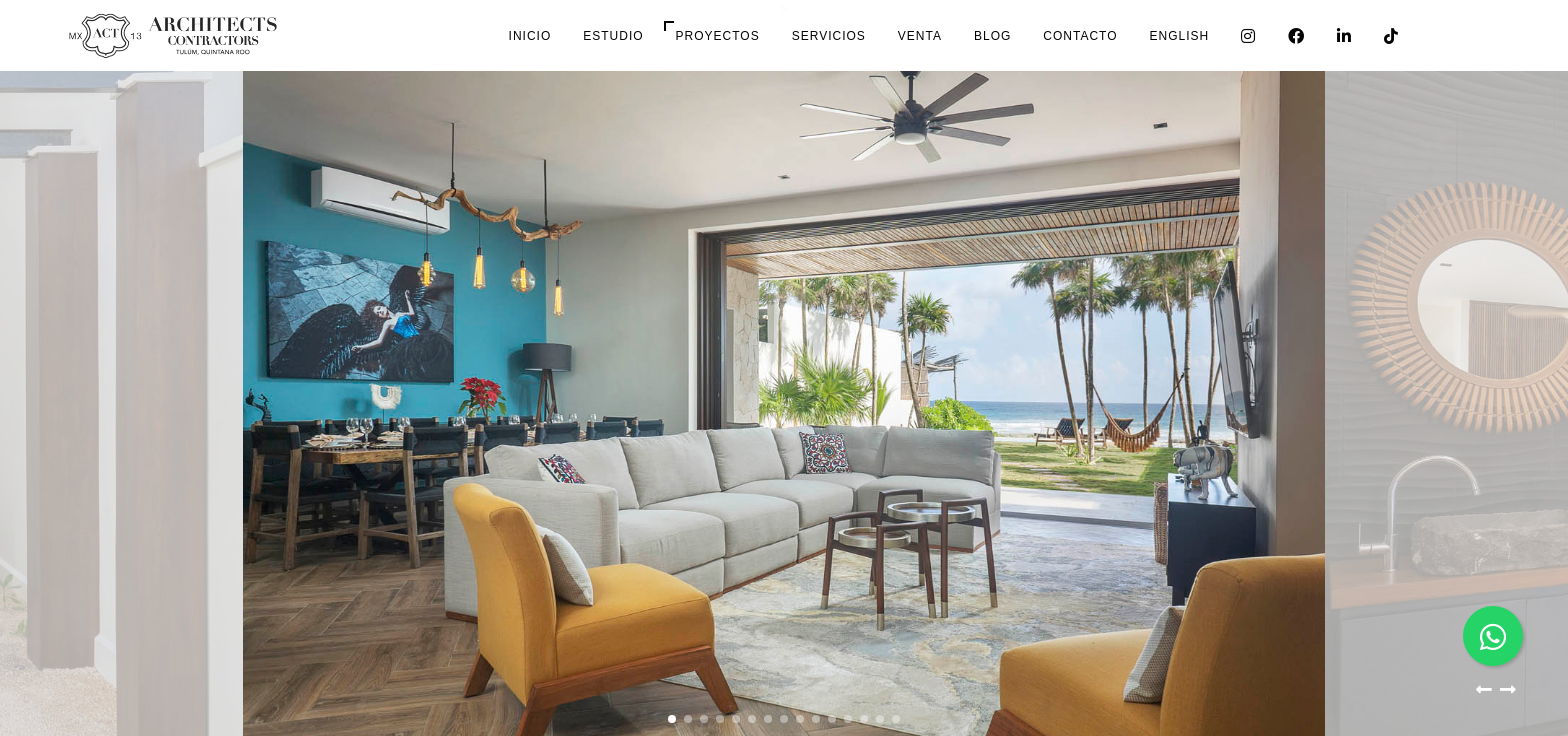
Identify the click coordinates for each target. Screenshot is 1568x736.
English (1180, 36)
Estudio (613, 36)
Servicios (829, 36)
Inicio (530, 36)
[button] (1484, 694)
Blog (992, 36)
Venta (920, 36)
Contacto (1080, 36)
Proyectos (718, 36)
